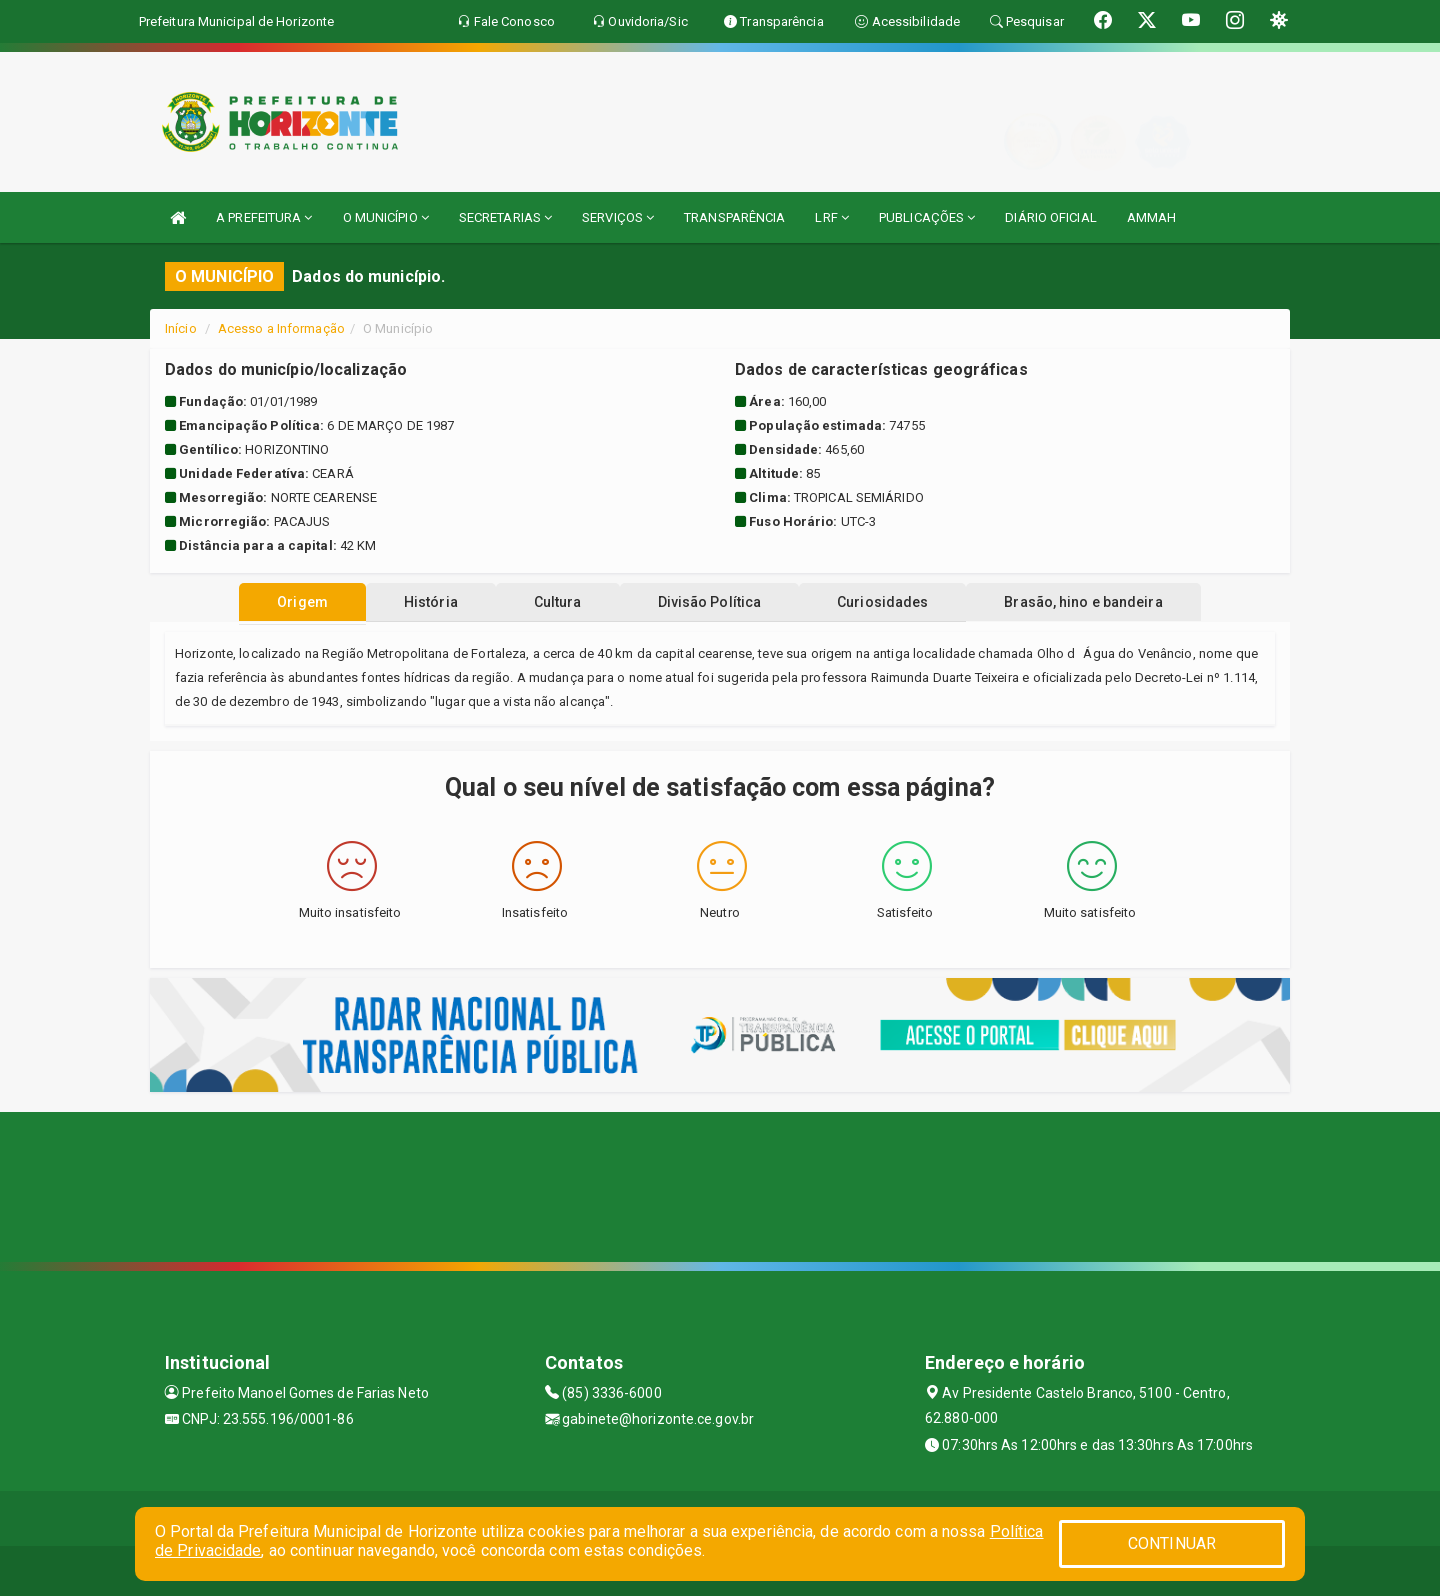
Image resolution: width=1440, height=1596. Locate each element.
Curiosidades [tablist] (894, 602)
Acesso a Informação (281, 328)
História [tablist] (419, 602)
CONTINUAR (1172, 1543)
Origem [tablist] (282, 602)
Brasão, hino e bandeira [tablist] (1103, 602)
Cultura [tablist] (554, 602)
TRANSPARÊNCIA (734, 217)
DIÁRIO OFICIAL (1050, 217)
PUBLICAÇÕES (927, 217)
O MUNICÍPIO (386, 217)
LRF (832, 217)
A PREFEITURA (264, 217)
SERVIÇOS (618, 217)
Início (181, 328)
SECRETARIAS (505, 217)
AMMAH (1152, 217)
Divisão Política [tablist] (714, 602)
